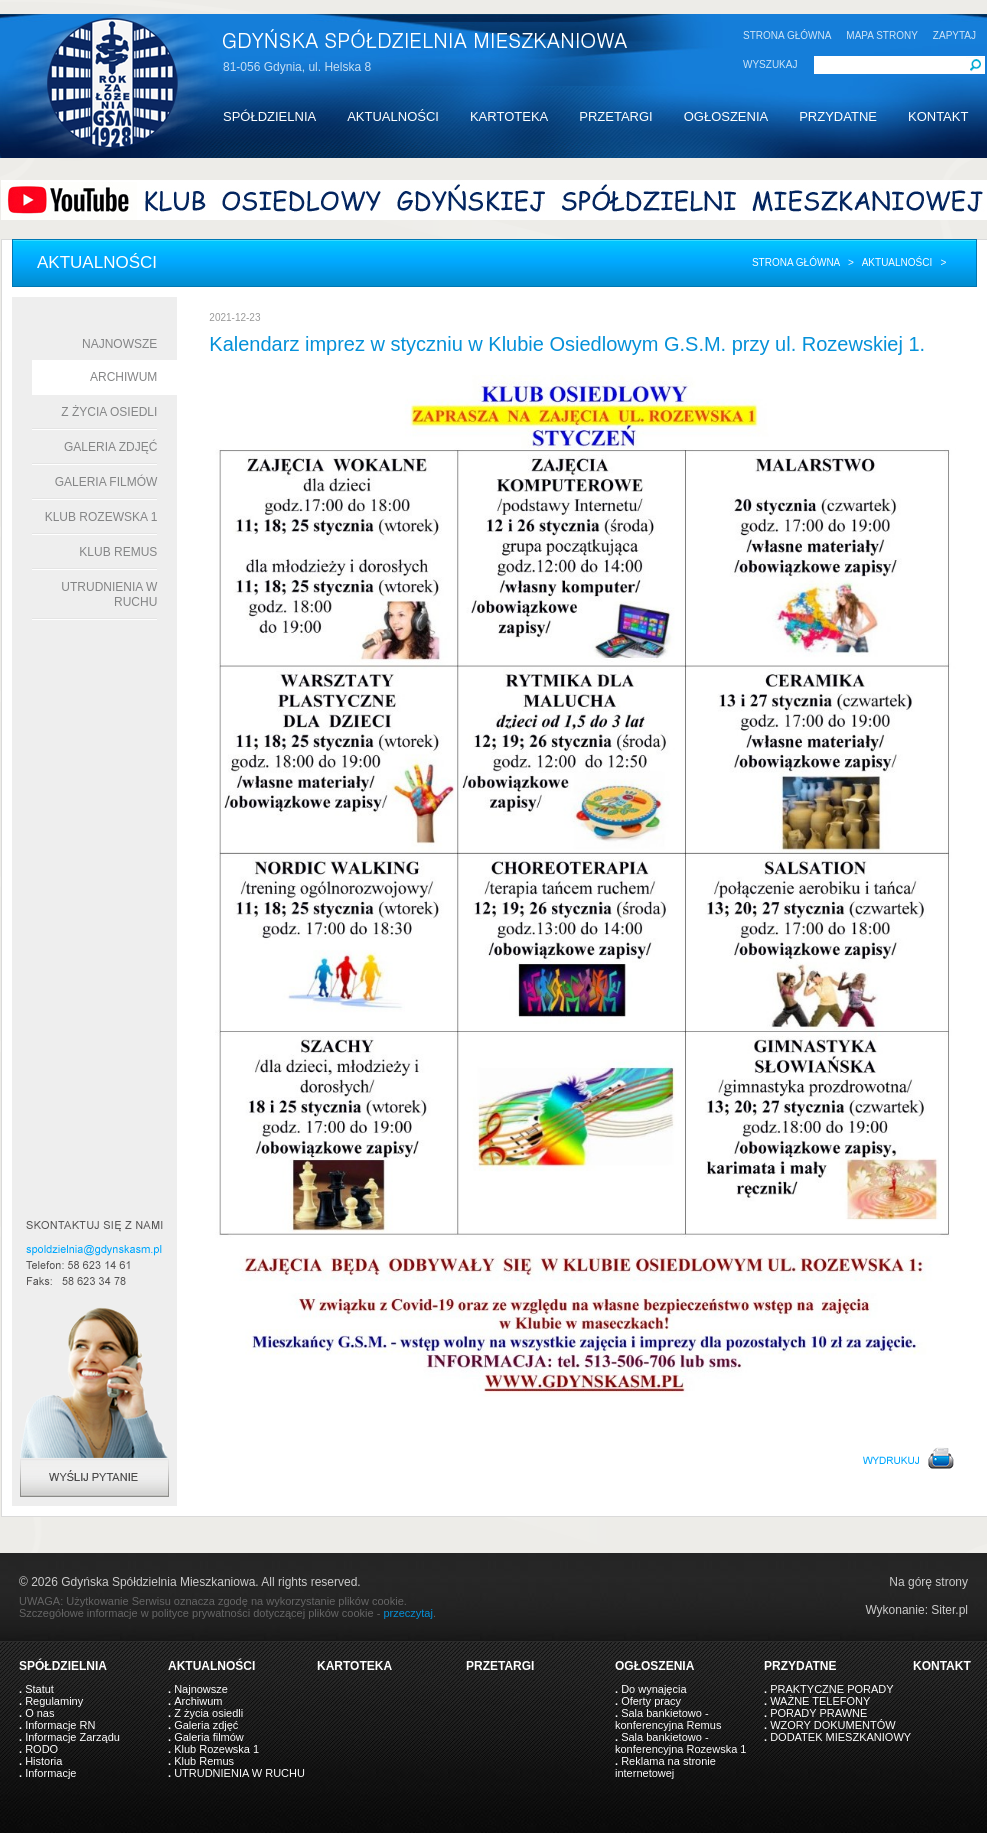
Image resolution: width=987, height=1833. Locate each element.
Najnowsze (119, 344)
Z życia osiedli (109, 412)
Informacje (50, 1773)
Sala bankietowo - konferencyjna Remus (668, 1719)
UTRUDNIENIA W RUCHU (239, 1773)
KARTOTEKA (509, 116)
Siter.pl (949, 1610)
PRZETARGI (615, 116)
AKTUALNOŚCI (393, 116)
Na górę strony (928, 1582)
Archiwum (123, 377)
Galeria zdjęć (110, 447)
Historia (43, 1761)
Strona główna (796, 262)
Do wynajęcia (653, 1689)
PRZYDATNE (838, 116)
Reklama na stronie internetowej (665, 1767)
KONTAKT (938, 116)
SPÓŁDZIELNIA (269, 116)
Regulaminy (54, 1701)
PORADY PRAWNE (818, 1713)
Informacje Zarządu (72, 1737)
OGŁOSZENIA (726, 116)
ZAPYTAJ (954, 35)
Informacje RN (60, 1725)
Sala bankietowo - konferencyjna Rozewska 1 (680, 1743)
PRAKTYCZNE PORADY (831, 1689)
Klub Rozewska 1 (101, 517)
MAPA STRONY (882, 35)
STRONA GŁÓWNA (787, 35)
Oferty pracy (651, 1701)
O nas (39, 1713)
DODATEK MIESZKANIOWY (840, 1737)
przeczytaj (408, 1613)
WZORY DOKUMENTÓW (832, 1725)
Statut (39, 1689)
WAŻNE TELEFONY (820, 1701)
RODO (41, 1749)
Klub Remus (118, 552)
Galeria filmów (106, 482)
